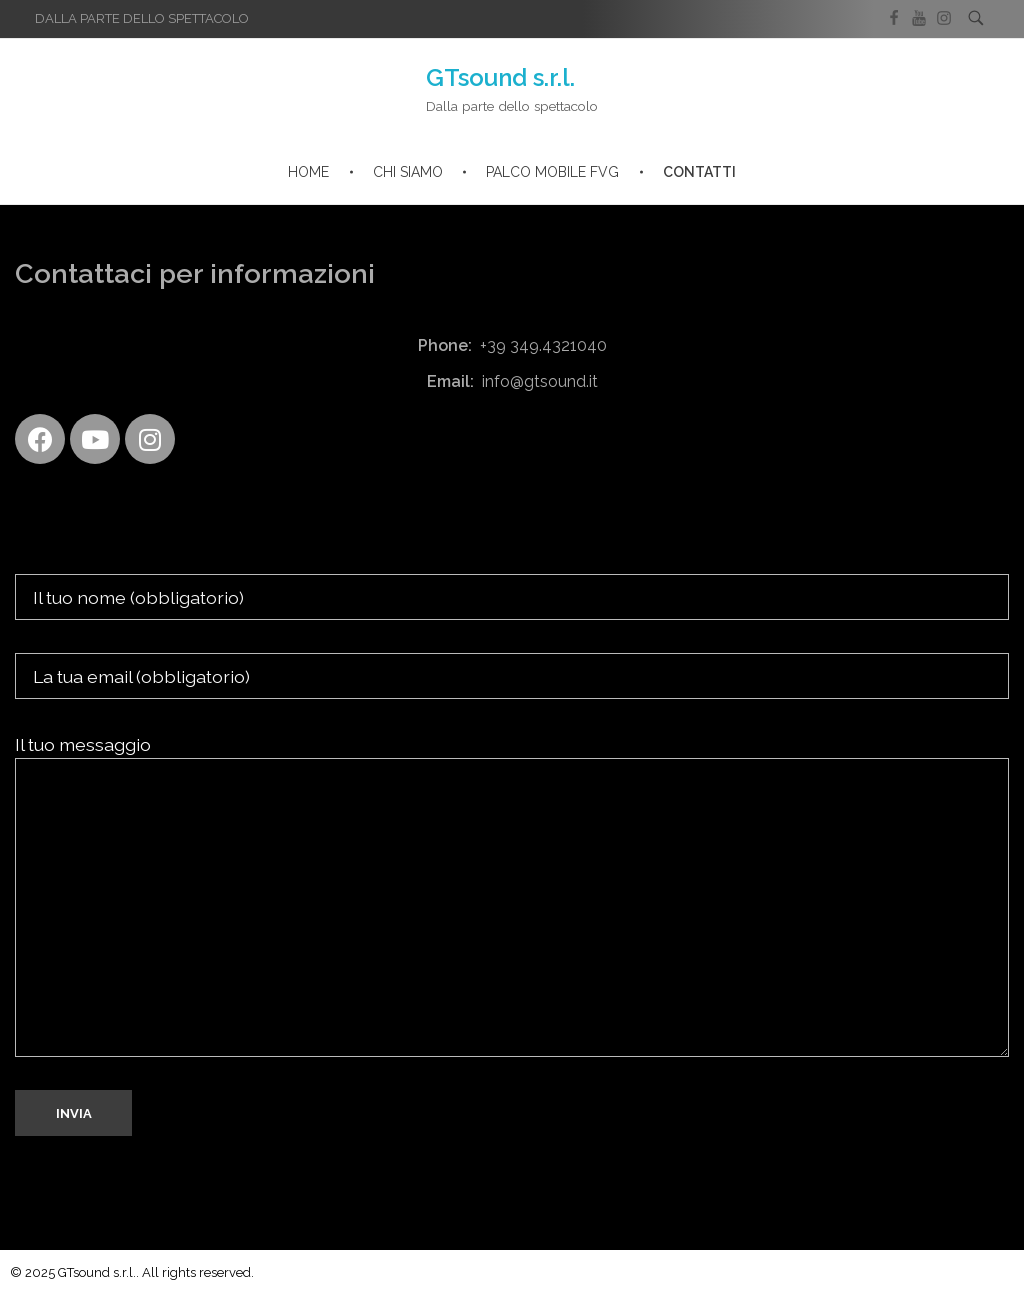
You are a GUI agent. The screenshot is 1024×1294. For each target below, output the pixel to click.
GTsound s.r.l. (500, 77)
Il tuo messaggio (512, 895)
